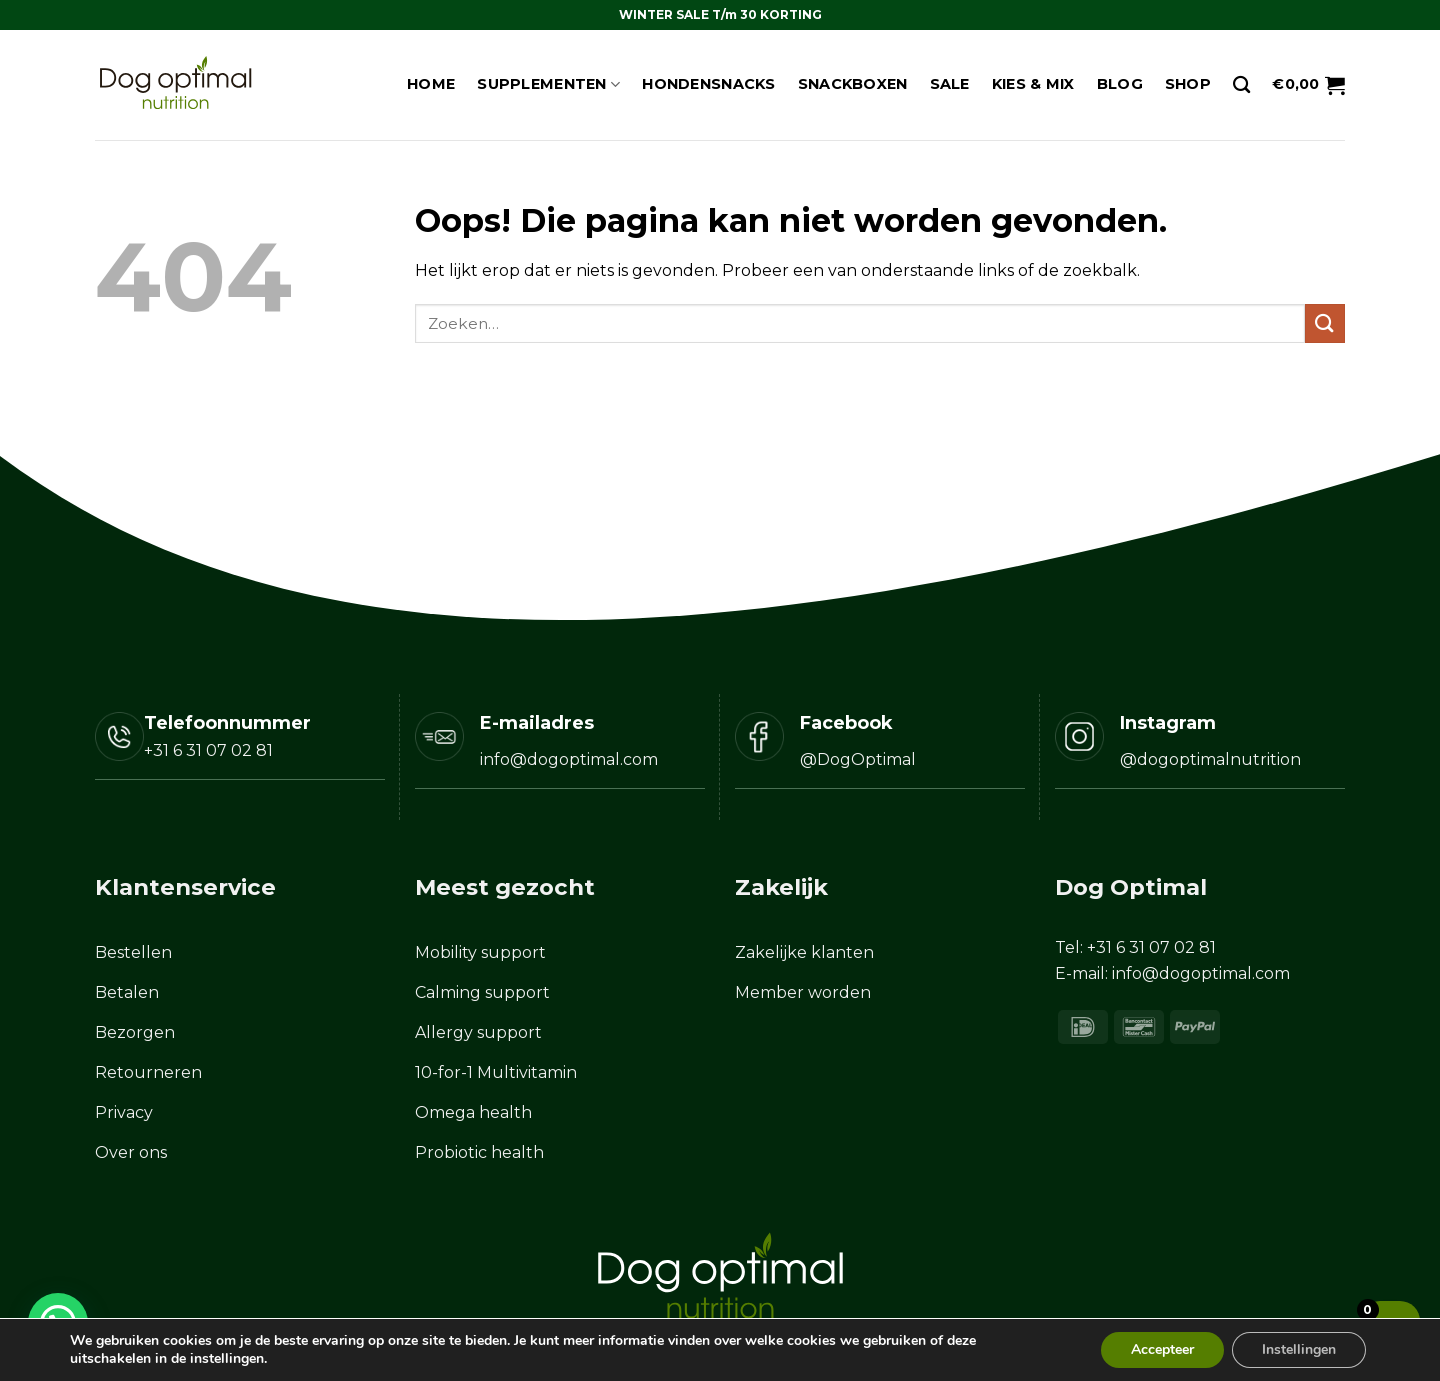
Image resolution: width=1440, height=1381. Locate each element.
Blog (1120, 84)
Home (431, 84)
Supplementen (548, 84)
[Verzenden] (1325, 323)
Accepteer (1162, 1349)
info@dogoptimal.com (1201, 973)
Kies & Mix (1033, 84)
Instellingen (1299, 1349)
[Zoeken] (1241, 85)
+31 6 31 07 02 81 (208, 750)
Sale (950, 84)
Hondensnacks (708, 84)
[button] (1308, 85)
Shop (1188, 84)
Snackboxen (853, 84)
